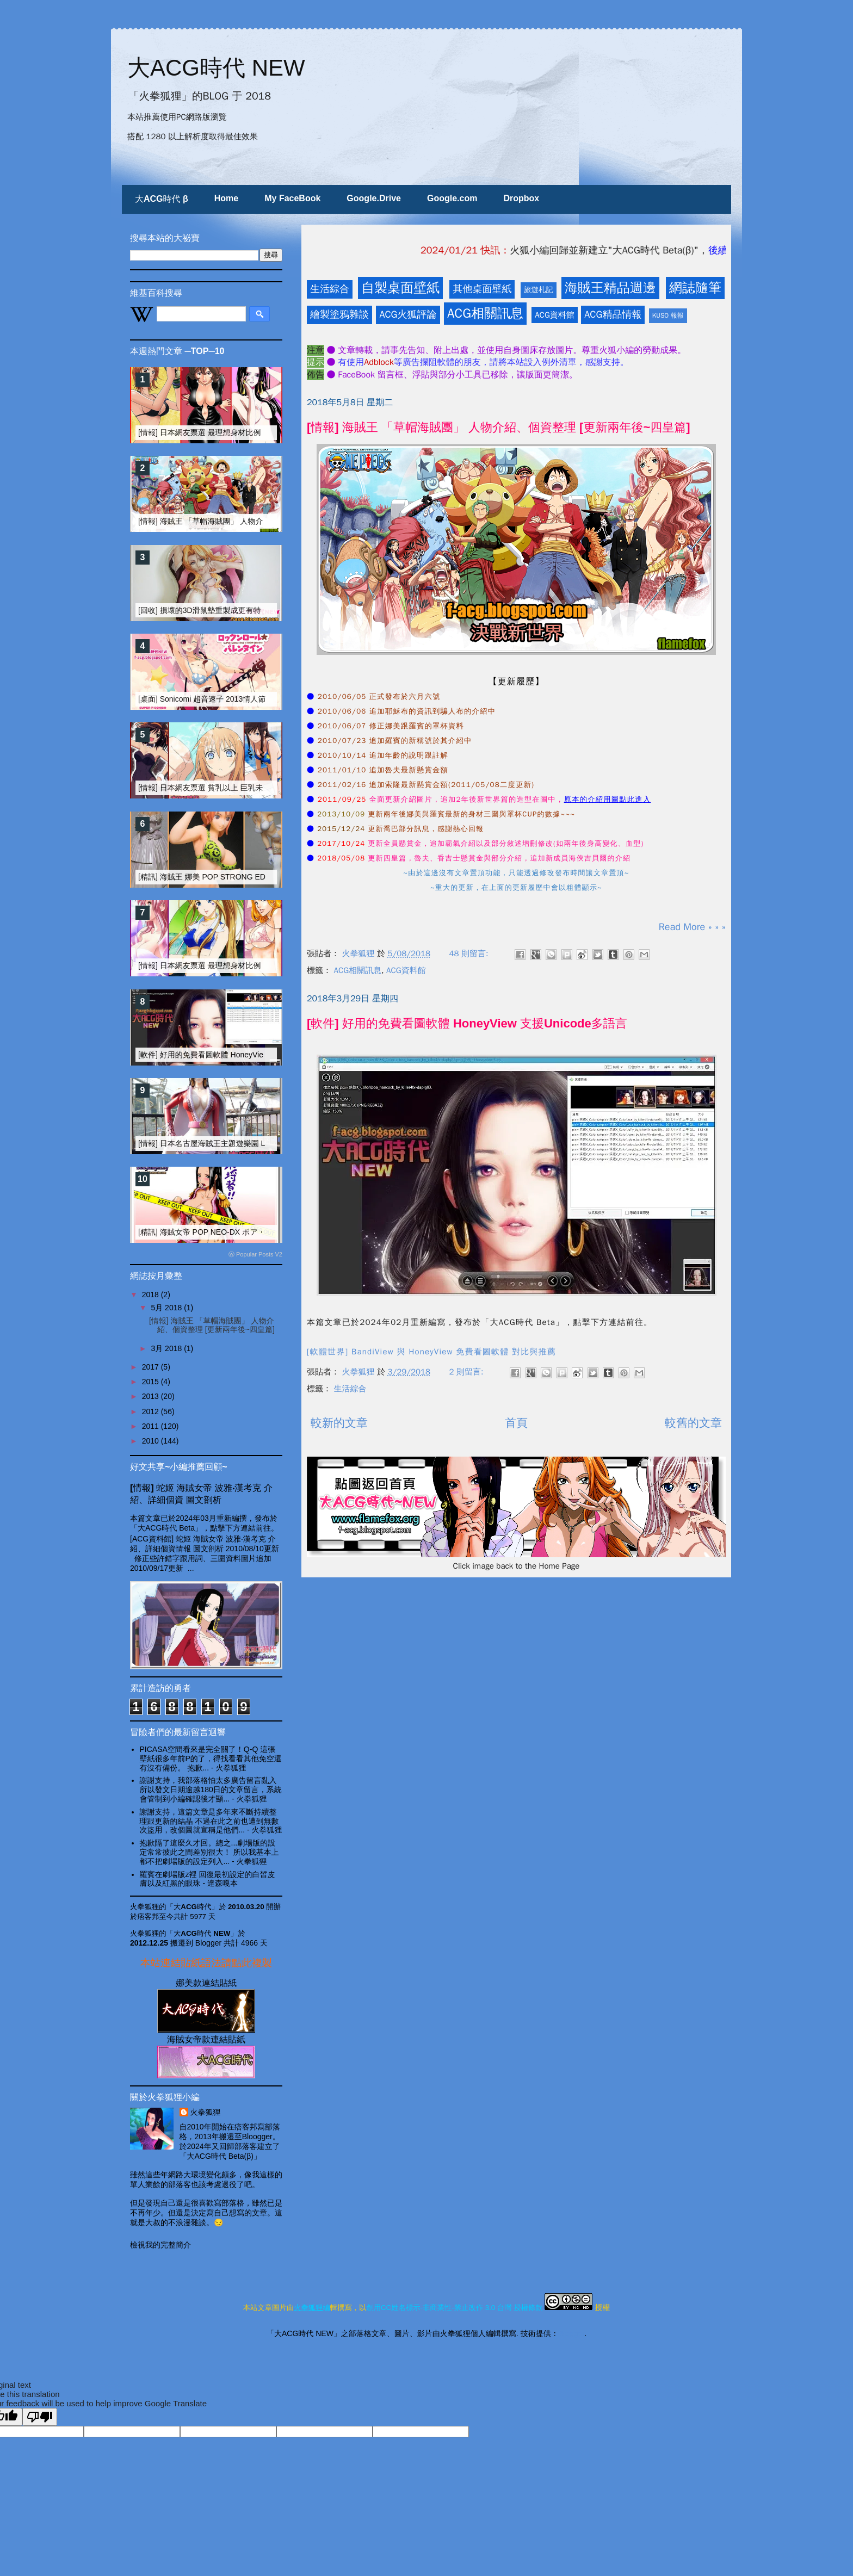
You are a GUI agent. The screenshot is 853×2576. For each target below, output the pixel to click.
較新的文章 (339, 1423)
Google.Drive (374, 198)
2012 (151, 1411)
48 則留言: (470, 953)
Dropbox (521, 198)
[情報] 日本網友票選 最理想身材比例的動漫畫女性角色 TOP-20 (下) (251, 965)
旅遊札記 (538, 289)
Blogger (571, 2333)
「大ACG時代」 (192, 1907)
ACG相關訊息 (485, 313)
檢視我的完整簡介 (160, 2244)
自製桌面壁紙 (400, 288)
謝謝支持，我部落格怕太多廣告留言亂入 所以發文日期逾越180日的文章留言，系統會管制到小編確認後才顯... (211, 1789)
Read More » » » (692, 927)
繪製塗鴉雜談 (339, 314)
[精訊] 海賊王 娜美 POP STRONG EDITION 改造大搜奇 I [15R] (244, 876)
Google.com (452, 198)
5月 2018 (167, 1307)
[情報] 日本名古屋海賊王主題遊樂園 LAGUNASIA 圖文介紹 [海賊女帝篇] (259, 1143)
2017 (151, 1367)
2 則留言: (467, 1372)
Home (226, 198)
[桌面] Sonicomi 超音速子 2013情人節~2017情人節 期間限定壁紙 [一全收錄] (266, 699)
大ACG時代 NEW (216, 68)
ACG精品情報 (612, 314)
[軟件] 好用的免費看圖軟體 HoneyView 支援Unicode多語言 (467, 1023)
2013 (151, 1396)
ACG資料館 (554, 315)
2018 (151, 1294)
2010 (151, 1440)
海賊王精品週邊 (610, 288)
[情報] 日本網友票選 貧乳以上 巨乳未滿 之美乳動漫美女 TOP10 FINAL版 (261, 787)
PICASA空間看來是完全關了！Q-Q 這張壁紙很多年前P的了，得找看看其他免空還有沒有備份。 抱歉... (211, 1758)
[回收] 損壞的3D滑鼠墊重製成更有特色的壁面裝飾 (222, 610)
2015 (151, 1381)
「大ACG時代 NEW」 (202, 1933)
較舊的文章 (693, 1423)
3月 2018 (167, 1348)
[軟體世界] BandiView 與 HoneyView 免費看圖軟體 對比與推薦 (431, 1352)
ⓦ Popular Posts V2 (255, 1254)
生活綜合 (329, 289)
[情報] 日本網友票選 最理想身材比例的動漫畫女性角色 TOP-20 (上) (251, 432)
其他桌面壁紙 (482, 289)
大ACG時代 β (161, 198)
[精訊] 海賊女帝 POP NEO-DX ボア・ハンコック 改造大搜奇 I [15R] (253, 1232)
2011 (151, 1426)
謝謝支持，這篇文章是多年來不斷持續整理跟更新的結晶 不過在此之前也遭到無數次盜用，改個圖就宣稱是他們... (209, 1821)
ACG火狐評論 (407, 314)
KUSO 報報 (668, 315)
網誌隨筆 (695, 288)
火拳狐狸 (205, 2112)
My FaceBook (292, 198)
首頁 (516, 1423)
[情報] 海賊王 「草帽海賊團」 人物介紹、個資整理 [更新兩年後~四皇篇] (498, 427)
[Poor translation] (39, 2417)
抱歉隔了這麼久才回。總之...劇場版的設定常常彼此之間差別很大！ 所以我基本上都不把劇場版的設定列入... (209, 1852)
